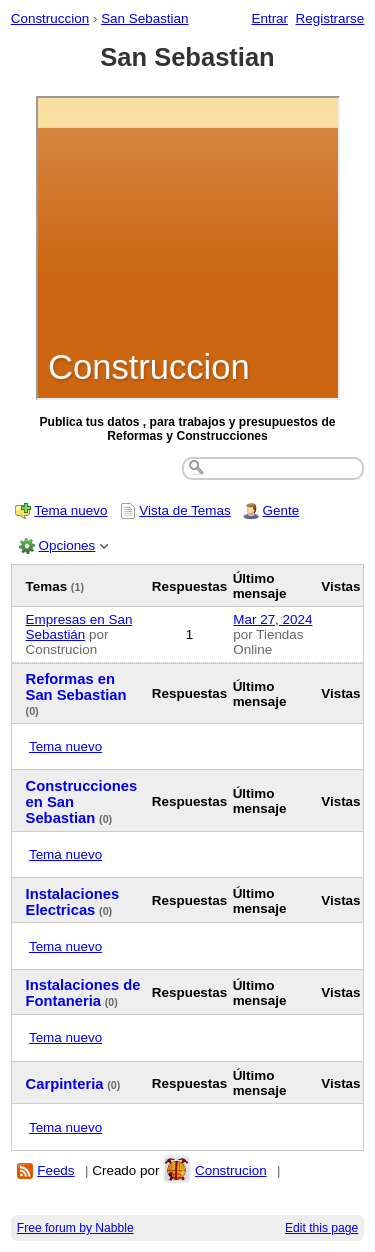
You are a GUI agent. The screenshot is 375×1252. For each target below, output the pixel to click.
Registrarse (330, 18)
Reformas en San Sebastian (76, 687)
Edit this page (321, 1228)
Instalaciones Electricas (73, 902)
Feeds (55, 1170)
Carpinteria (65, 1084)
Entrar (269, 18)
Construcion (231, 1170)
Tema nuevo (70, 510)
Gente (281, 510)
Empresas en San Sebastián (79, 627)
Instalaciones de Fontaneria (83, 993)
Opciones (67, 545)
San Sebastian (144, 18)
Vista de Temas (184, 510)
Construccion (50, 18)
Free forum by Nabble (75, 1228)
